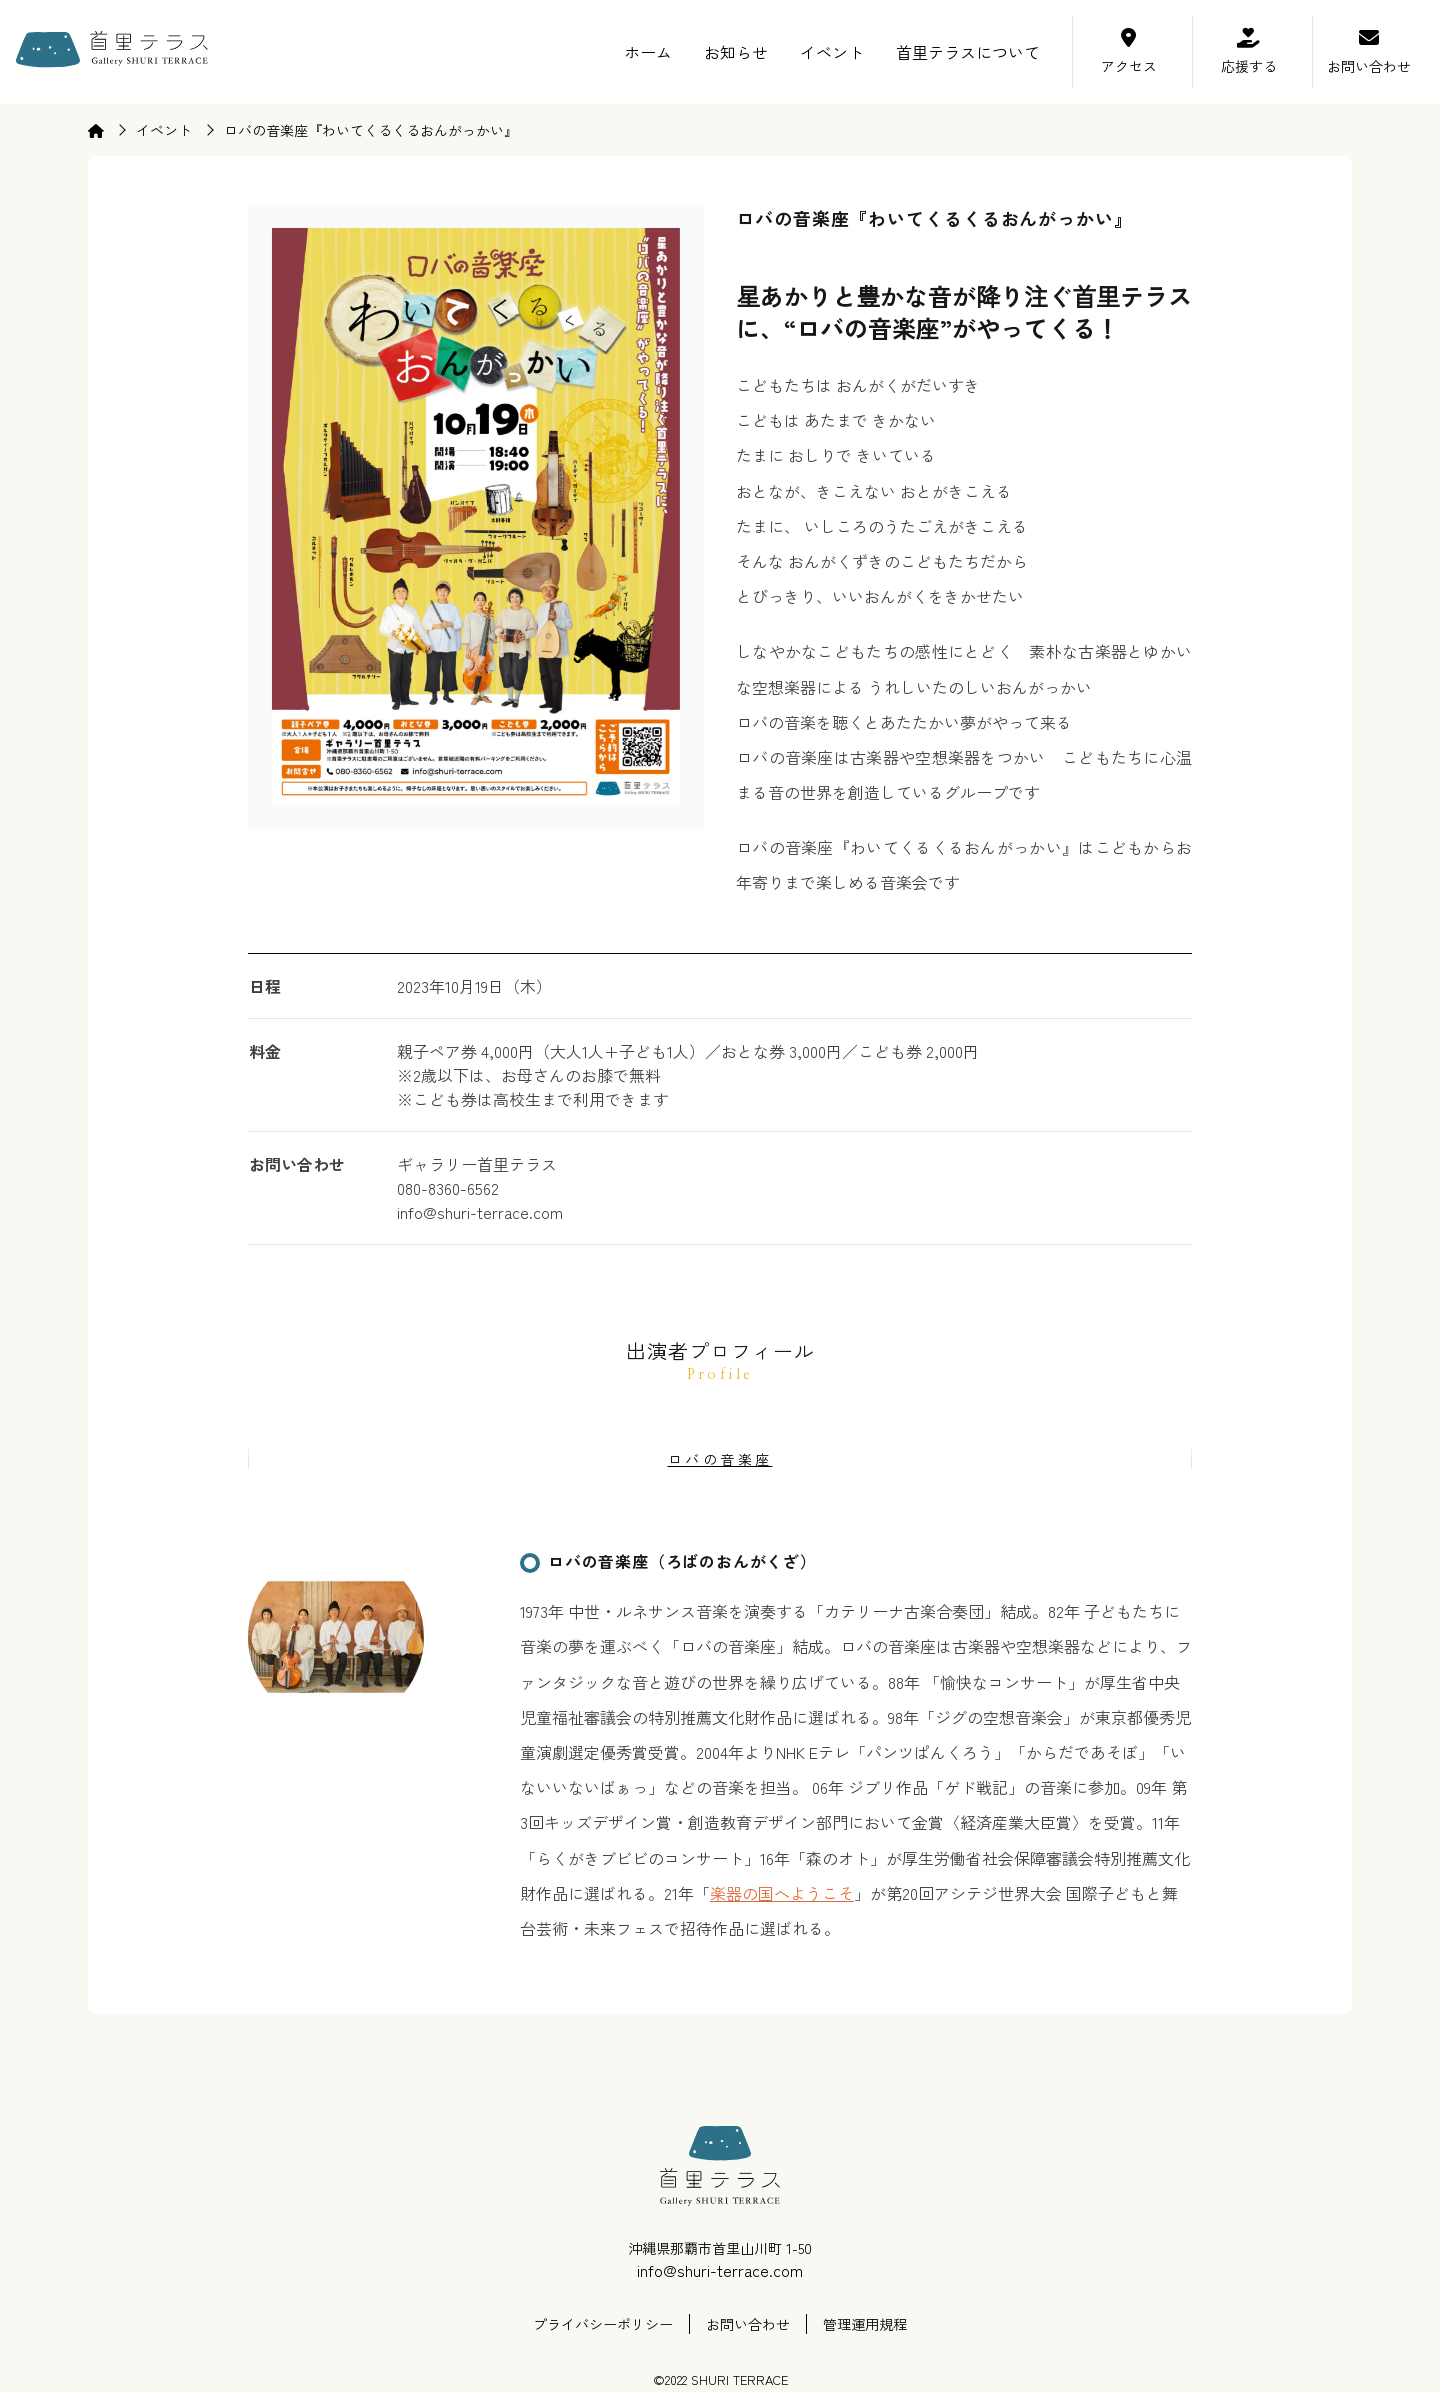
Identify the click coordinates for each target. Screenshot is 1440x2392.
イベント (832, 52)
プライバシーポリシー (603, 2324)
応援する (1249, 66)
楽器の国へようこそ (782, 1893)
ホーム (648, 52)
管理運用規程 (865, 2324)
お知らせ (736, 52)
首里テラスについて (968, 52)
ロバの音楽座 (720, 1459)
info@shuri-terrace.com (720, 2270)
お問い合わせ (1369, 66)
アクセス (1129, 66)
